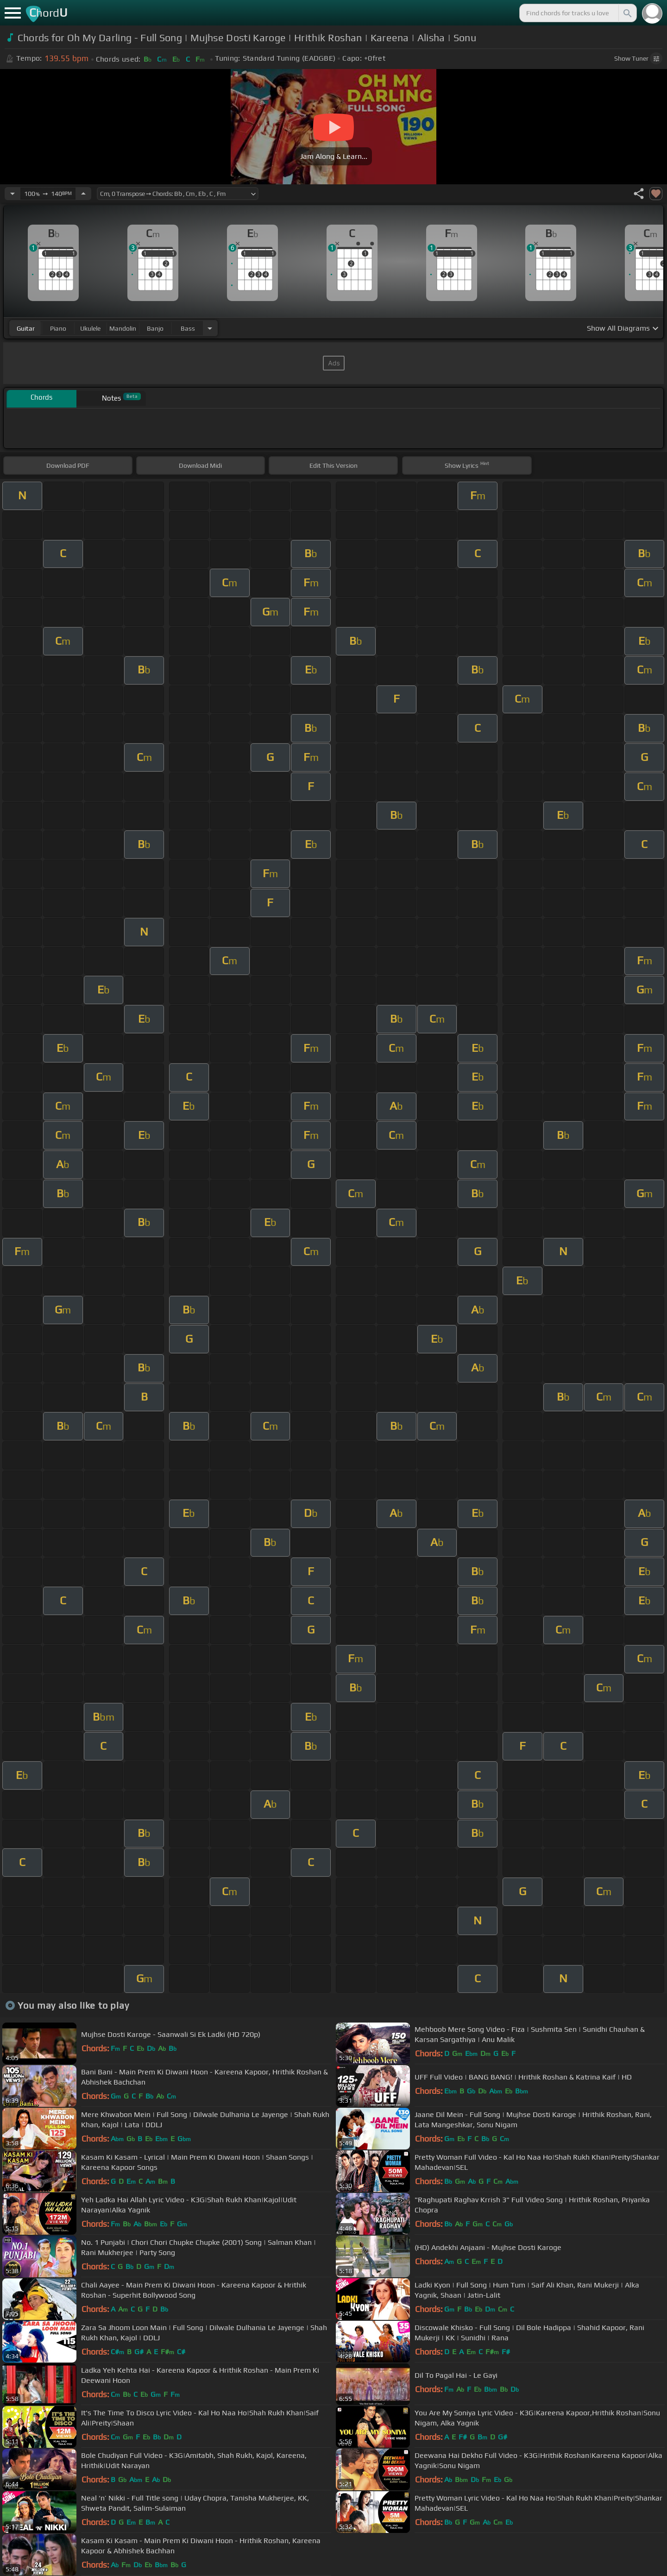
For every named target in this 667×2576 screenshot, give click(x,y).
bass (188, 328)
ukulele (90, 328)
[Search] (626, 13)
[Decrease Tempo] (12, 193)
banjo (155, 328)
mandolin (122, 328)
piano (58, 328)
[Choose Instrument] (210, 328)
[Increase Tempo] (83, 193)
